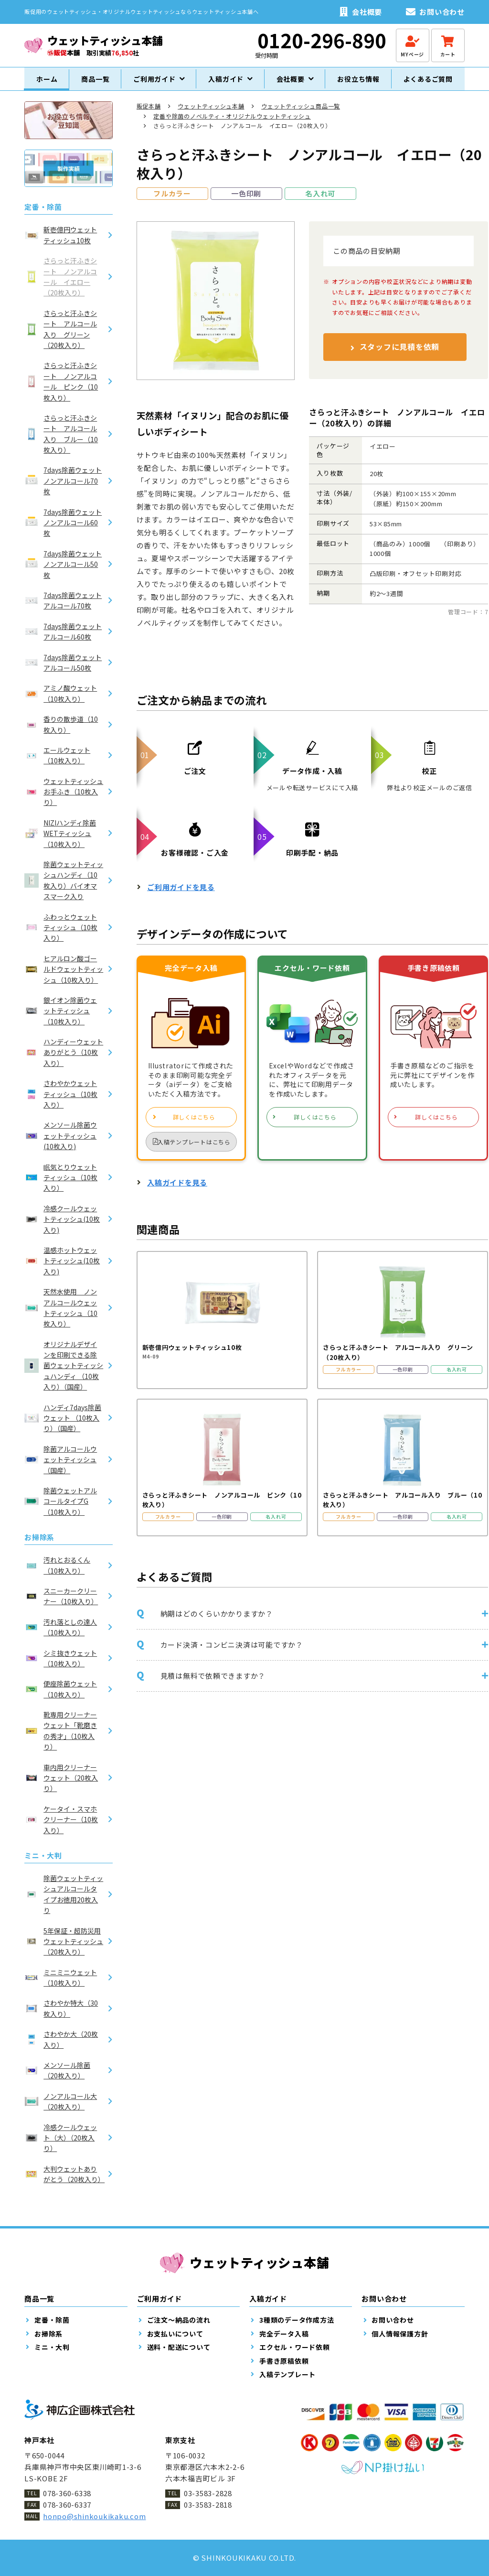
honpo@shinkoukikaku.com (94, 2516)
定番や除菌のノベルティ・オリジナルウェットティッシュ (232, 124)
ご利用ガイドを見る (181, 896)
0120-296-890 (321, 40)
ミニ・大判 (43, 1864)
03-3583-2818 (208, 2505)
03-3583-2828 (208, 2493)
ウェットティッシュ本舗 (211, 114)
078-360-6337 (67, 2505)
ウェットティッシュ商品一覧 (300, 114)
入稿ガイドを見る (177, 1191)
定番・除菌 (43, 215)
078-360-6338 (67, 2493)
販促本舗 (149, 114)
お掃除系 (39, 1546)
